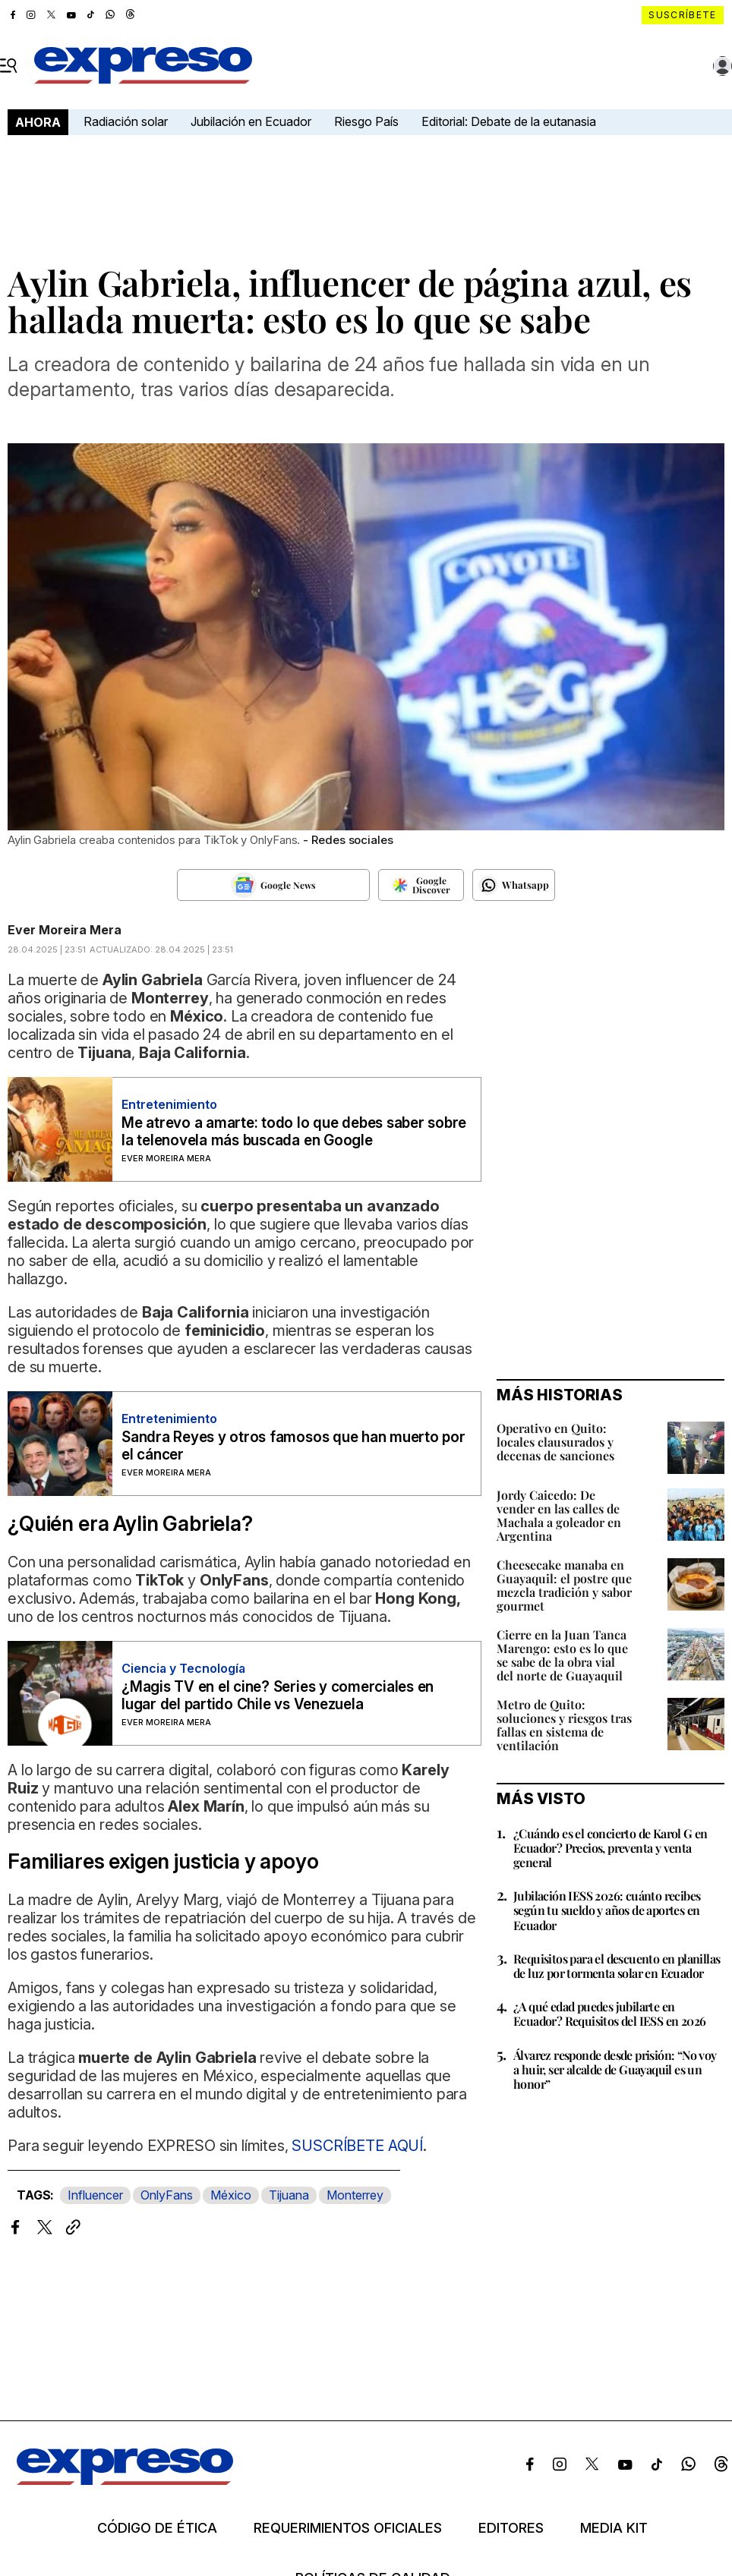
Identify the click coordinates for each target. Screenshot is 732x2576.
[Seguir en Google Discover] (421, 885)
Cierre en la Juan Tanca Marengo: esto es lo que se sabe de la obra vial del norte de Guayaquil (562, 1655)
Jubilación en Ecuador (251, 121)
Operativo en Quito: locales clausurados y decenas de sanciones (555, 1441)
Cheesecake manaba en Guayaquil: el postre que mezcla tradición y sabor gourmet (564, 1585)
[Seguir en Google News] (273, 885)
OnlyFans (166, 2195)
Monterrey (355, 2195)
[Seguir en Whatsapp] (513, 885)
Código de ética (157, 2528)
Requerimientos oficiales (348, 2528)
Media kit (614, 2528)
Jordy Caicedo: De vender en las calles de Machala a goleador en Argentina (559, 1515)
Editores (511, 2528)
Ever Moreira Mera (64, 930)
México (230, 2195)
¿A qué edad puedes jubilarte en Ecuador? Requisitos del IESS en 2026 (609, 2013)
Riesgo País (366, 121)
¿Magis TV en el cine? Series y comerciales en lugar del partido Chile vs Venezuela (277, 1695)
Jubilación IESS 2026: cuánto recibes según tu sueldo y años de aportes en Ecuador (606, 1910)
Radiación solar (126, 121)
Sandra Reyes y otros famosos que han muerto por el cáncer (293, 1445)
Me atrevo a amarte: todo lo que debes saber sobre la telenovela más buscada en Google (293, 1131)
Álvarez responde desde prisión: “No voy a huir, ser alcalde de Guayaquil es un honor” (615, 2069)
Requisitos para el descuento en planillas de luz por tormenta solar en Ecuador (616, 1966)
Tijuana (289, 2195)
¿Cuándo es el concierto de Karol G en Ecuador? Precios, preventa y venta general (610, 1847)
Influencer (95, 2195)
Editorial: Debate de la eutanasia (508, 121)
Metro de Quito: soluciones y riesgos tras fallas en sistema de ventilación (564, 1724)
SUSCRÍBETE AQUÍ (357, 2146)
